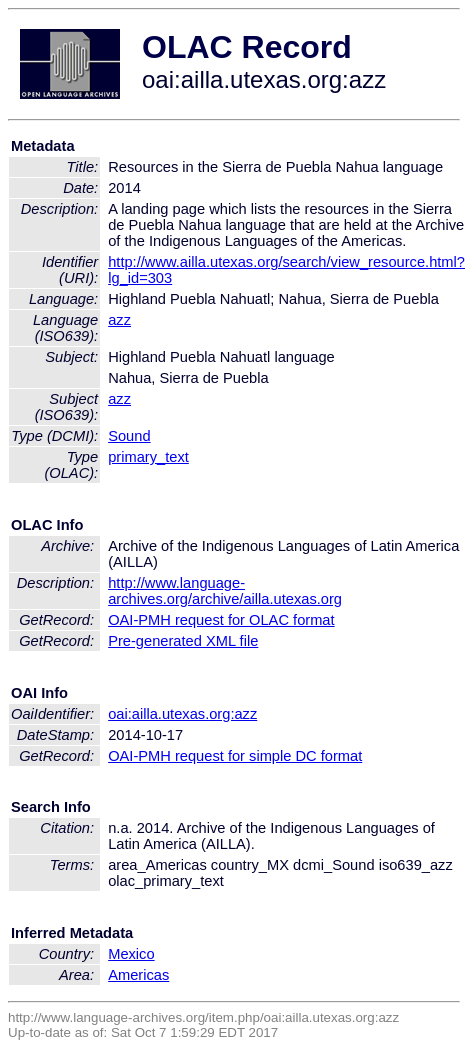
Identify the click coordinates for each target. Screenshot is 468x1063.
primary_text (148, 457)
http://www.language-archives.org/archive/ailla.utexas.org (225, 591)
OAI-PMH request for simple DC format (235, 756)
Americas (138, 975)
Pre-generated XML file (183, 641)
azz (119, 320)
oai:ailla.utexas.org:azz (182, 714)
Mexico (131, 954)
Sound (129, 436)
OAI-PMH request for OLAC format (221, 620)
